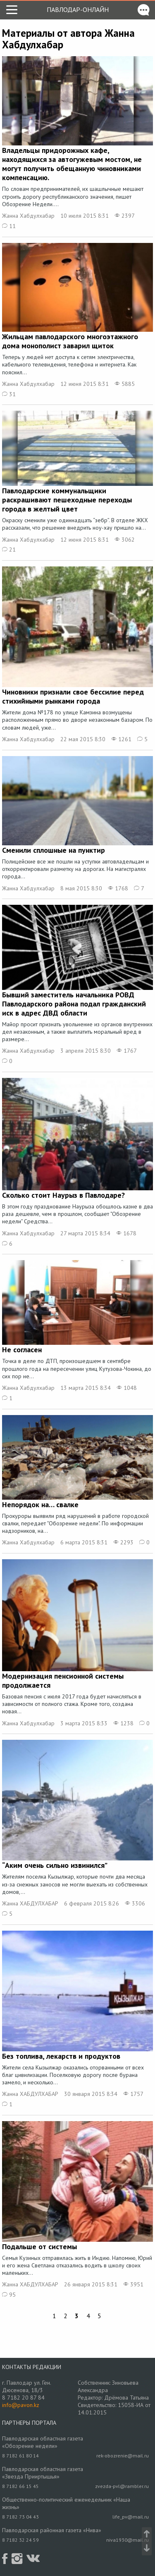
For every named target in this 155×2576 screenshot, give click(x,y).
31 (9, 394)
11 (9, 226)
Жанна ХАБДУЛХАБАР (30, 1903)
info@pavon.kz (20, 2405)
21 (9, 549)
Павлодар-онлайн (78, 9)
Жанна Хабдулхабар (28, 215)
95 (9, 2294)
